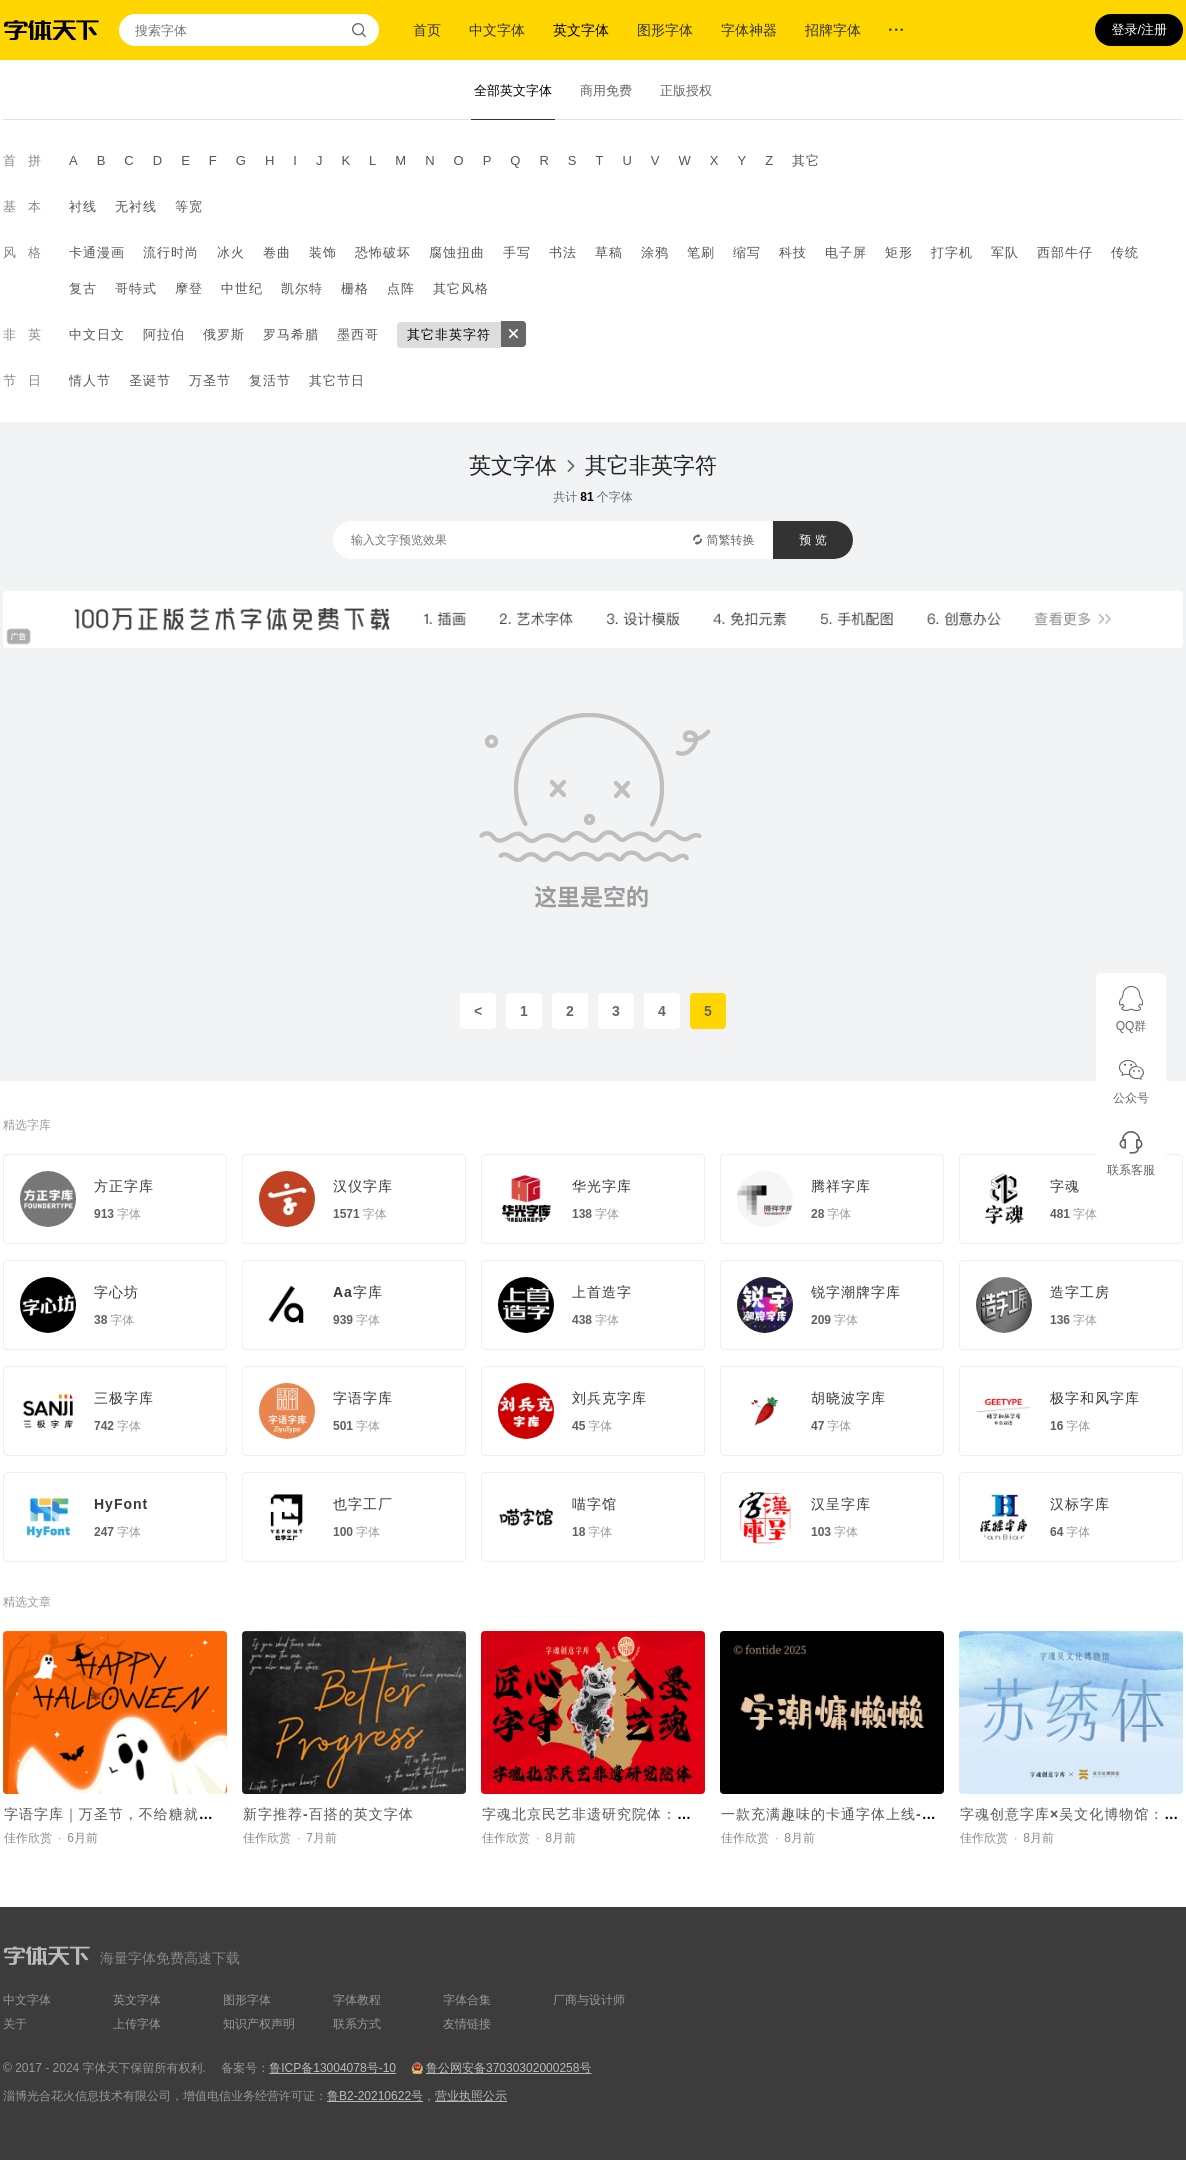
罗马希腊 (291, 334)
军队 (1005, 252)
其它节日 (337, 380)
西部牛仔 (1065, 252)
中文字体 (497, 30)
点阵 (401, 288)
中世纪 (242, 288)
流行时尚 (171, 252)
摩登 (189, 288)
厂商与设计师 (589, 2000)
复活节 (270, 380)
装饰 (323, 252)
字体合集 (467, 2000)
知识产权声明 (259, 2024)
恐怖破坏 (383, 252)
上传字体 (137, 2024)
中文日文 (97, 334)
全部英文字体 (513, 90)
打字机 (952, 252)
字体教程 (357, 2000)
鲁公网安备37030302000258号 (508, 2068)
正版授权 (686, 90)
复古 (83, 288)
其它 (806, 160)
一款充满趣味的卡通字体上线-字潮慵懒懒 (859, 1814)
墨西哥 (358, 334)
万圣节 (210, 380)
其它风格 (461, 288)
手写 (517, 252)
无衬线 (136, 206)
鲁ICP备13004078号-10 (332, 2068)
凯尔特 (302, 288)
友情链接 (467, 2024)
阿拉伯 (164, 334)
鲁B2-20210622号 (375, 2096)
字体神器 (749, 30)
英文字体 (581, 30)
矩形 (899, 252)
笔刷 (701, 252)
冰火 (231, 252)
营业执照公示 (471, 2096)
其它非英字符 (449, 334)
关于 (15, 2024)
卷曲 (277, 252)
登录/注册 (1139, 29)
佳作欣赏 (28, 1838)
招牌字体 (833, 30)
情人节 (90, 380)
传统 (1125, 252)
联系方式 (357, 2024)
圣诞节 (150, 380)
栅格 (355, 288)
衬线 (83, 206)
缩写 (747, 252)
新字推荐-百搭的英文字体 (328, 1814)
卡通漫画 (97, 252)
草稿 (609, 252)
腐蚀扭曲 (457, 252)
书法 (563, 252)
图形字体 (665, 30)
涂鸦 (655, 252)
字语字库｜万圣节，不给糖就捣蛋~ (121, 1814)
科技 (793, 252)
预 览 (812, 540)
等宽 (189, 206)
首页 (427, 30)
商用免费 (606, 90)
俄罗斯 (224, 334)
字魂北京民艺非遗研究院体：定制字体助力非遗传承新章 (669, 1814)
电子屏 (846, 252)
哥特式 (136, 288)
